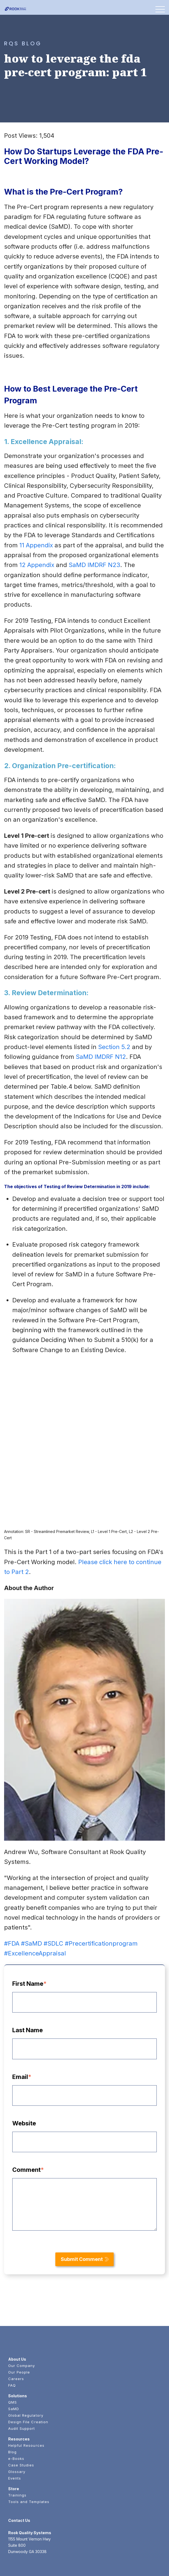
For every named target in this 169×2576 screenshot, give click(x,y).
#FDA (11, 1883)
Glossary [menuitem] (16, 2411)
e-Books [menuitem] (16, 2398)
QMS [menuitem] (12, 2341)
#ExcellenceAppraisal (35, 1892)
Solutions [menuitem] (17, 2335)
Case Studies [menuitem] (21, 2404)
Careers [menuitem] (16, 2318)
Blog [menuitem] (12, 2391)
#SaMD (31, 1883)
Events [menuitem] (14, 2417)
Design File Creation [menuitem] (28, 2361)
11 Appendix (36, 545)
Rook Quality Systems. (49, 2563)
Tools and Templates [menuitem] (28, 2441)
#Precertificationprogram (101, 1883)
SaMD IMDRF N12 (101, 1056)
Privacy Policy (147, 2563)
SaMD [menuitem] (13, 2348)
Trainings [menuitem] (17, 2434)
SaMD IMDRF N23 (94, 564)
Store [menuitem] (13, 2428)
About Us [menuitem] (17, 2298)
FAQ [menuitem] (12, 2324)
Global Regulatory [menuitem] (25, 2354)
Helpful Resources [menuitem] (26, 2385)
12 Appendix (36, 564)
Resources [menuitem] (19, 2378)
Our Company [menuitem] (21, 2305)
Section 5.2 (114, 1046)
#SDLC (53, 1883)
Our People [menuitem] (19, 2311)
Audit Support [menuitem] (21, 2368)
